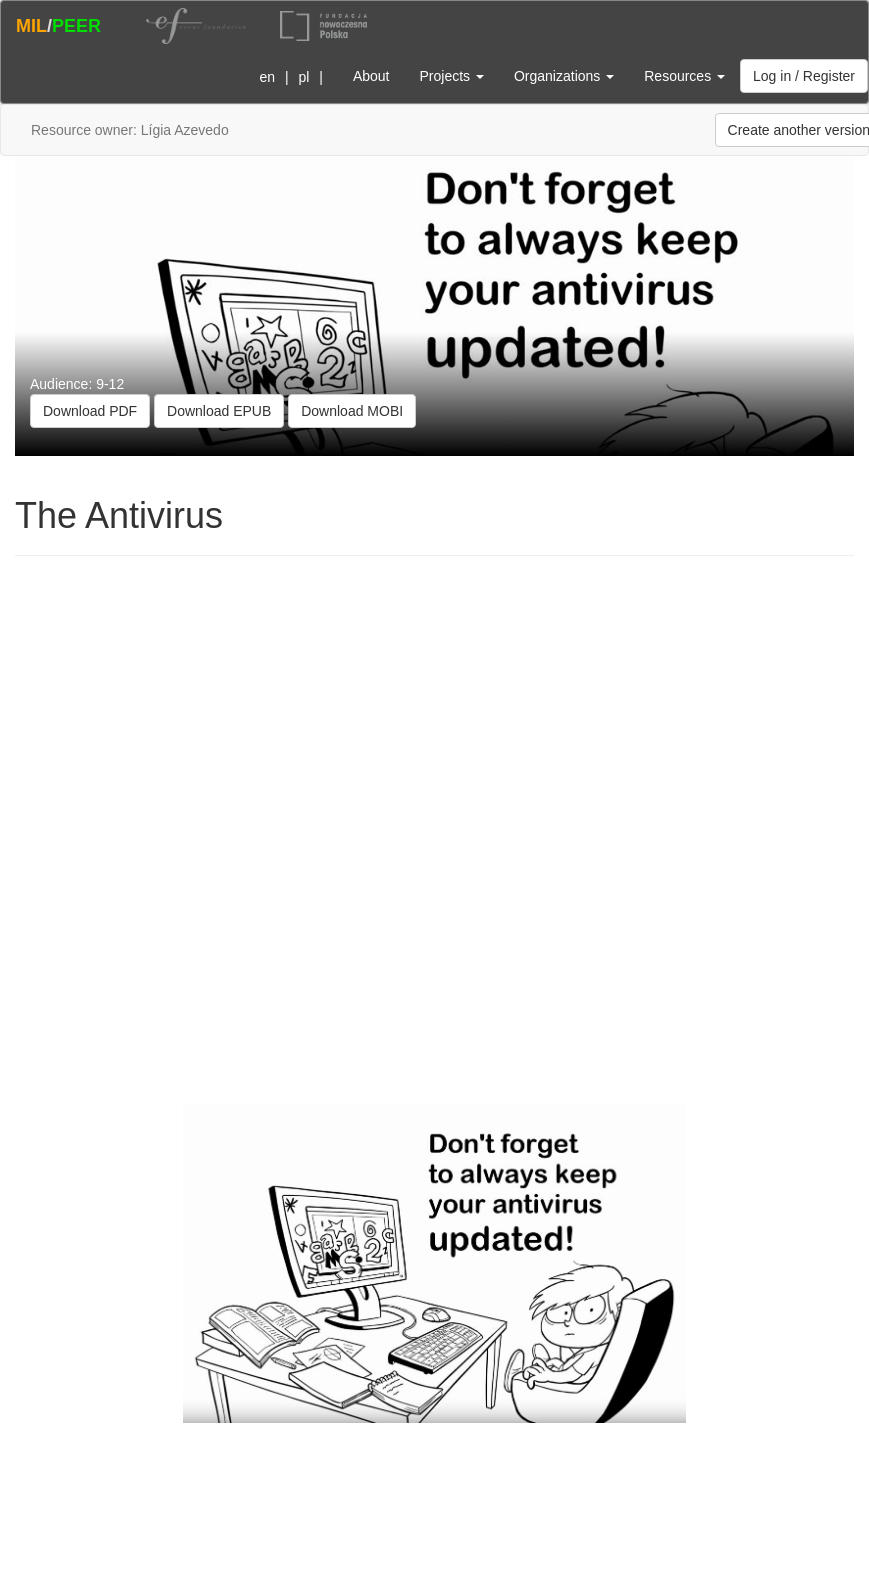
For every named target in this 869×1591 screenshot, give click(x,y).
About (371, 76)
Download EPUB (219, 411)
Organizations (564, 76)
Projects (451, 76)
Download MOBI (352, 411)
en (267, 77)
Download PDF (90, 411)
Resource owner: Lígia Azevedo (130, 130)
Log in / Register (804, 76)
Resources (684, 76)
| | (287, 77)
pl (303, 77)
